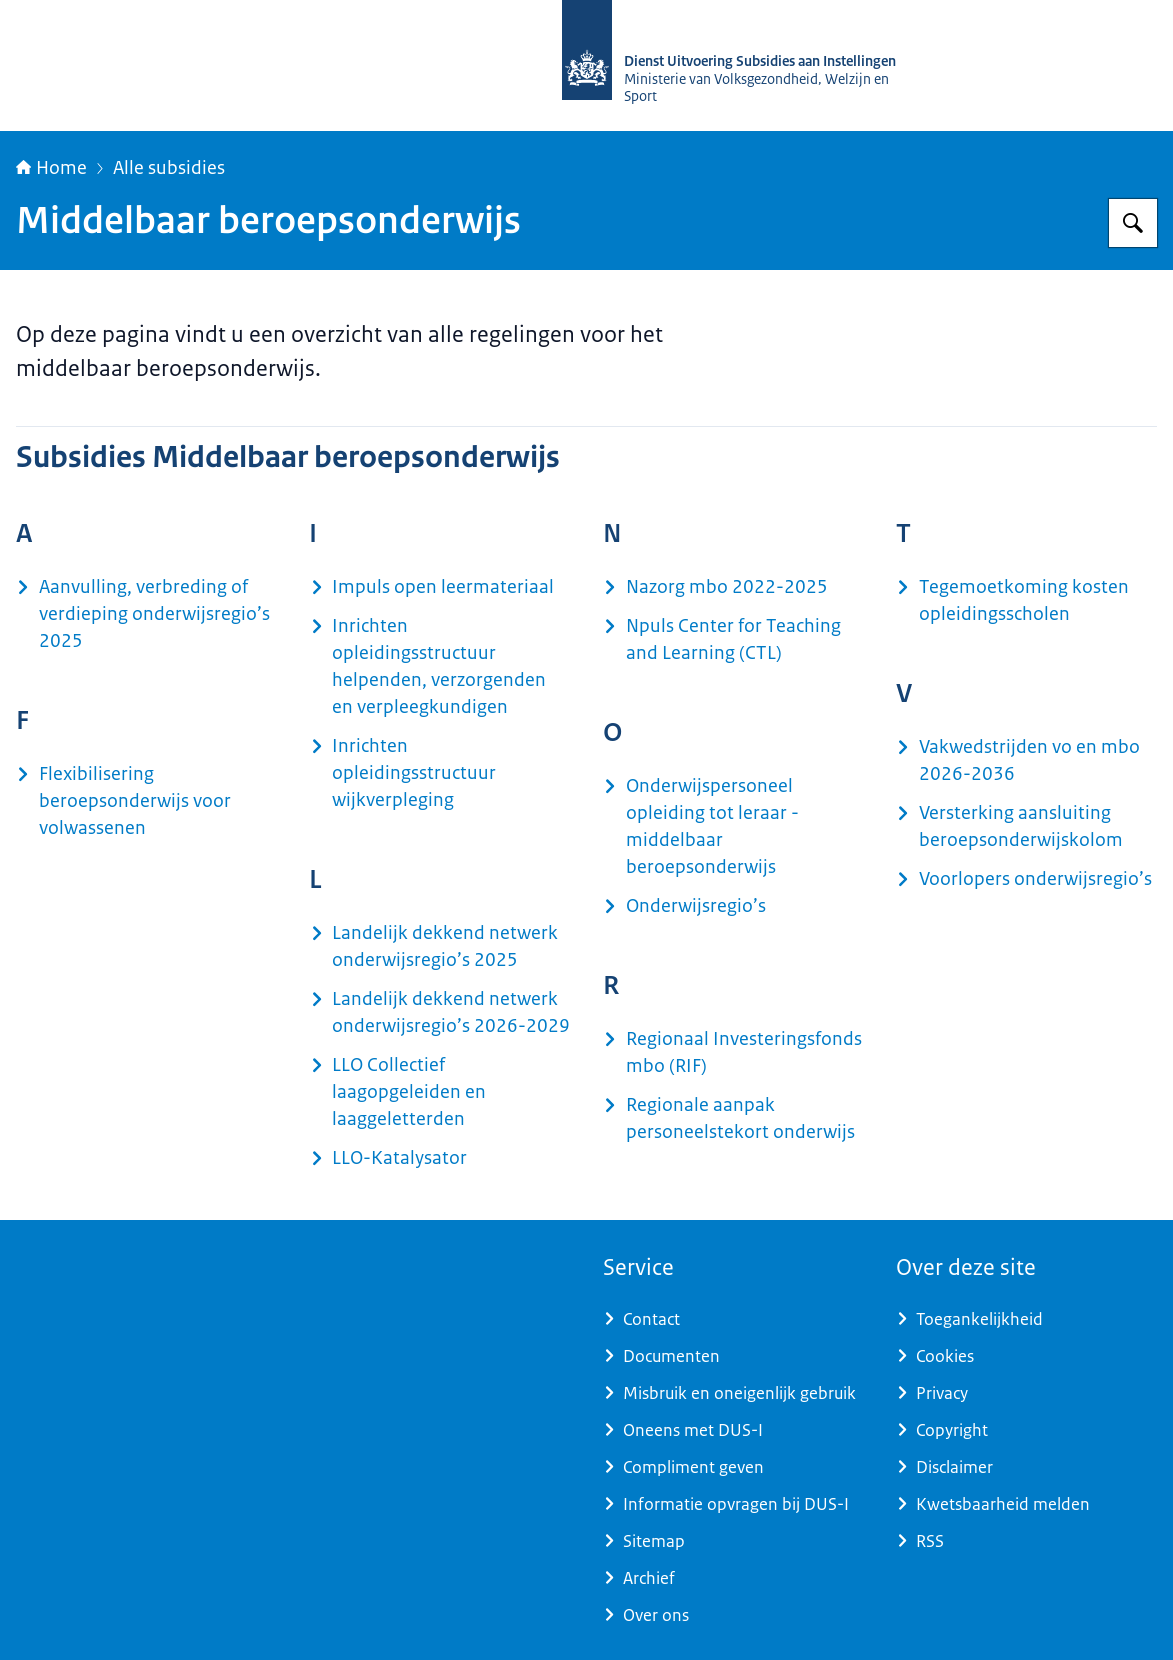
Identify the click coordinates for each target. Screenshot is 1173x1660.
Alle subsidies (169, 168)
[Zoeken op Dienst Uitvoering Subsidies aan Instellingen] (1133, 223)
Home (51, 168)
